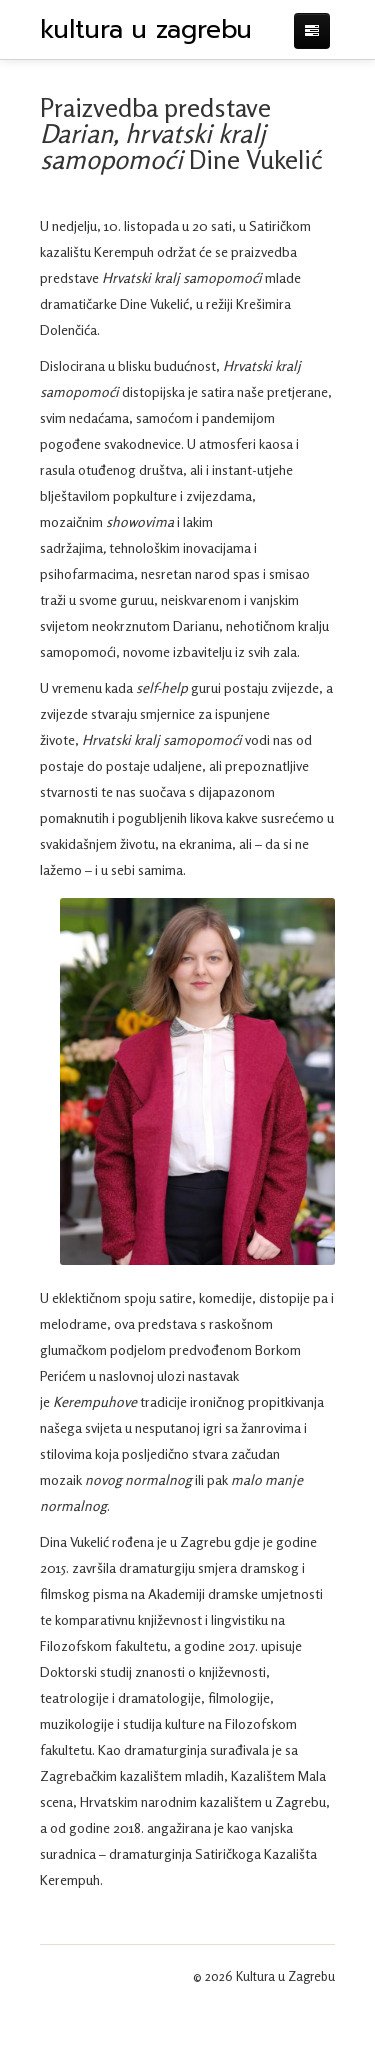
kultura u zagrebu (146, 30)
